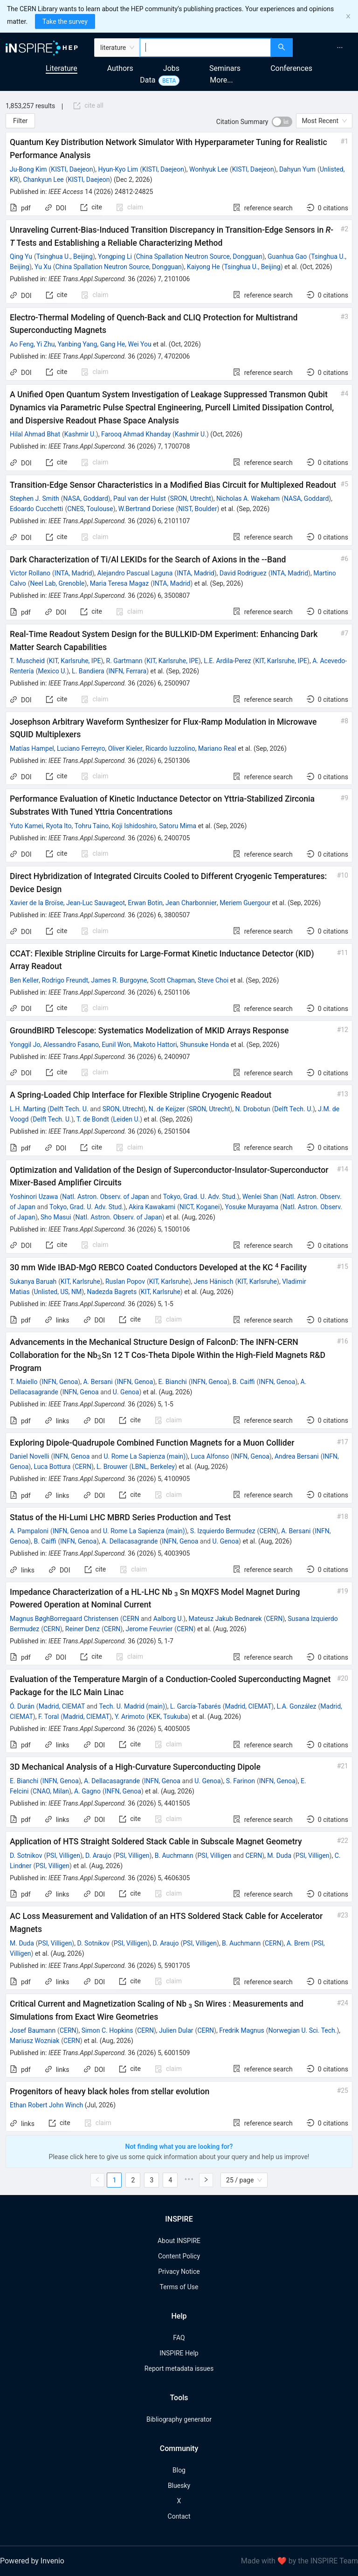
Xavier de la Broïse (36, 903)
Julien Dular (176, 2030)
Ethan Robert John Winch (46, 2105)
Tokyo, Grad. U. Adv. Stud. (200, 1196)
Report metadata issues (179, 2368)
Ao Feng (22, 344)
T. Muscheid (27, 661)
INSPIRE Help (178, 2353)
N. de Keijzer (167, 1109)
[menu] (326, 47)
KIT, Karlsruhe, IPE (75, 661)
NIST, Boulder (197, 508)
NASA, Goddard (85, 498)
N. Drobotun (252, 1109)
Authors (120, 68)
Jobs (171, 68)
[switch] (282, 122)
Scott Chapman (172, 980)
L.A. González (296, 1706)
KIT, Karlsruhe (80, 1281)
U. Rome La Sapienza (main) (144, 1456)
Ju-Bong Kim (28, 169)
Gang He (112, 344)
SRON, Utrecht (190, 498)
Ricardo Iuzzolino (170, 748)
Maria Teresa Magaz (119, 583)
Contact (179, 2516)
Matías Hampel (32, 748)
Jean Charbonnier (191, 903)
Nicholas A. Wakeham (248, 498)
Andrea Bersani (297, 1456)
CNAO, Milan (51, 1791)
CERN (83, 1466)
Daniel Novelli (29, 1456)
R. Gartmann (124, 661)
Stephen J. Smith (34, 498)
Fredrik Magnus (241, 2030)
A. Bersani (97, 1381)
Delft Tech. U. (69, 1109)
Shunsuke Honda (204, 1044)
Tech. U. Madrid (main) (132, 1706)
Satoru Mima (177, 826)
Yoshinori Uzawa (34, 1196)
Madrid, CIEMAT (62, 1706)
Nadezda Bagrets (112, 1291)
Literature (61, 68)
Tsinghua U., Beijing (64, 256)
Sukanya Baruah (33, 1281)
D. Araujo (98, 1855)
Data (147, 80)
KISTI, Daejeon (72, 169)
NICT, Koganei (199, 1207)
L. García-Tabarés (195, 1706)
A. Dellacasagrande (130, 1541)
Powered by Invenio (32, 2560)
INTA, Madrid (73, 573)
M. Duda (279, 1855)
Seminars (225, 68)
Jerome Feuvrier (148, 1629)
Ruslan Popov (125, 1281)
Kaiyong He (203, 266)
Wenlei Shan (260, 1196)
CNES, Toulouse (90, 508)
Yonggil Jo (25, 1044)
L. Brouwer (111, 1466)
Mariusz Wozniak (34, 2040)
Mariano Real (217, 748)
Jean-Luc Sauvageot (95, 903)
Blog (179, 2470)
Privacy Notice (179, 2271)
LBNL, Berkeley (153, 1466)
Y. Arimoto (130, 1716)
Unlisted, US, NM (58, 1291)
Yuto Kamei (26, 826)
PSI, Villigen (63, 1855)
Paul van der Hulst (139, 498)
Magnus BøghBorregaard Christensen (64, 1618)
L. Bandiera (88, 671)
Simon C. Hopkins (107, 2030)
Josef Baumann (32, 2030)
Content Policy (179, 2256)
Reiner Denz (82, 1629)
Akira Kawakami (152, 1207)
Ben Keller (24, 980)
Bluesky (179, 2485)
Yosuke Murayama (251, 1207)
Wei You (139, 344)
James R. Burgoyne (119, 980)
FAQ (179, 2337)
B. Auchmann (174, 1855)
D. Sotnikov (26, 1855)
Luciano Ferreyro (81, 748)
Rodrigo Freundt (65, 980)
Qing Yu (21, 256)
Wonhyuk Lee (208, 169)
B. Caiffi (244, 1381)
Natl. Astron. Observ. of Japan (105, 1196)
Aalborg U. (168, 1618)
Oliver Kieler (125, 748)
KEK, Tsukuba (168, 1716)
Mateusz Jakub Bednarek (225, 1618)
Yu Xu (42, 266)
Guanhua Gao (287, 256)
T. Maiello (24, 1381)
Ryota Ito (59, 826)
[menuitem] (340, 47)
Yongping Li (115, 256)
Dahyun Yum (297, 169)
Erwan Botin (145, 903)
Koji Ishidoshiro (133, 826)
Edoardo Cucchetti (36, 508)
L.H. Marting (28, 1109)
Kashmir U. (80, 434)
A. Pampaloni (29, 1531)
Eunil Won (116, 1044)
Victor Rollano (30, 573)
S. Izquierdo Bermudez (222, 1531)
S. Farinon (240, 1781)
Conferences (291, 68)
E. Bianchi (172, 1381)
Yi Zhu (45, 344)
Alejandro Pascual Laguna (135, 573)
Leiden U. (126, 1119)
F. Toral (48, 1716)
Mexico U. (52, 671)
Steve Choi (213, 980)
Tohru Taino (92, 826)
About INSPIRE (179, 2240)
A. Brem (298, 1943)
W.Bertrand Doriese (146, 508)
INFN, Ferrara (127, 671)
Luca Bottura (52, 1466)
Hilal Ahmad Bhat (35, 434)
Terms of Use (179, 2287)
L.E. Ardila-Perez (227, 661)
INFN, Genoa (59, 1381)
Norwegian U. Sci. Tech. (302, 2030)
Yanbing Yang (77, 344)
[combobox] (205, 47)
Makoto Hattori (155, 1044)
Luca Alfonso (210, 1456)
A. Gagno (87, 1791)
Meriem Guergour (245, 903)
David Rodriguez (243, 573)
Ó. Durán (22, 1706)
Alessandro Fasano (71, 1044)
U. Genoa (126, 1392)
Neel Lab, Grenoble (57, 583)
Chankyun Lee (43, 179)
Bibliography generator (179, 2419)
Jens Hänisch (214, 1281)
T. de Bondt (92, 1119)
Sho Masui (56, 1217)
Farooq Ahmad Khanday (136, 434)
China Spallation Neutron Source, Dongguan (199, 256)
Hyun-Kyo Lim (118, 169)
